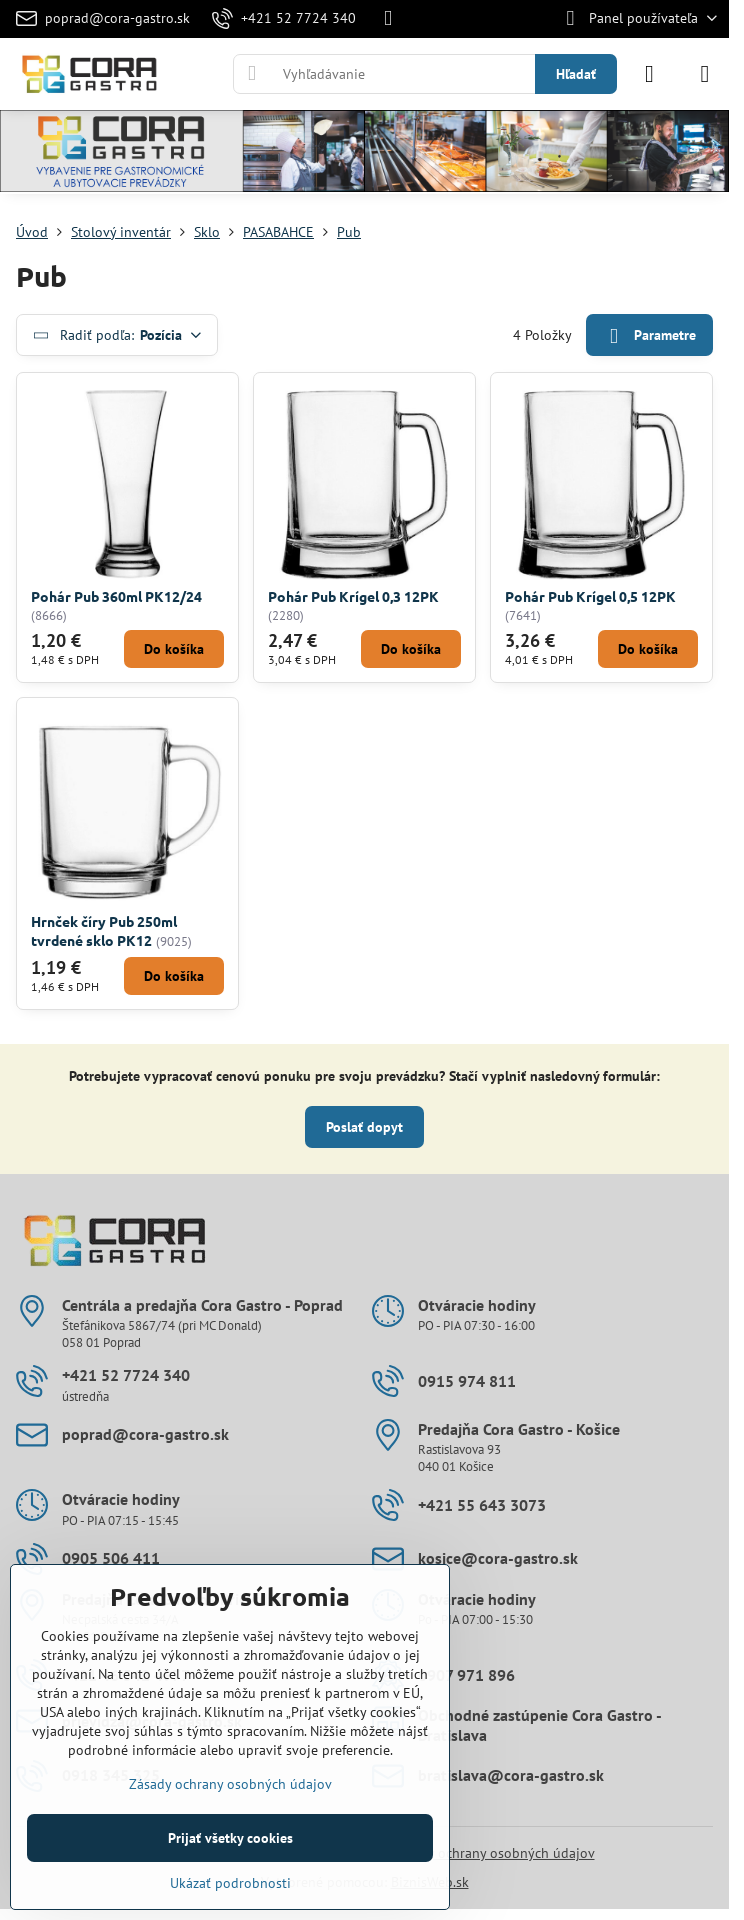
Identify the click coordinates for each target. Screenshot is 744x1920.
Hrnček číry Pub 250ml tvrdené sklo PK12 (104, 930)
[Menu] (705, 74)
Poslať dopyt (364, 1127)
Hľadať (576, 74)
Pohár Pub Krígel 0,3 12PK (353, 596)
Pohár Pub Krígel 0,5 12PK (590, 596)
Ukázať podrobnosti (230, 1883)
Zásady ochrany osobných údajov (493, 1853)
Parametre (649, 336)
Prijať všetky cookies (230, 1838)
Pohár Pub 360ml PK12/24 (116, 596)
